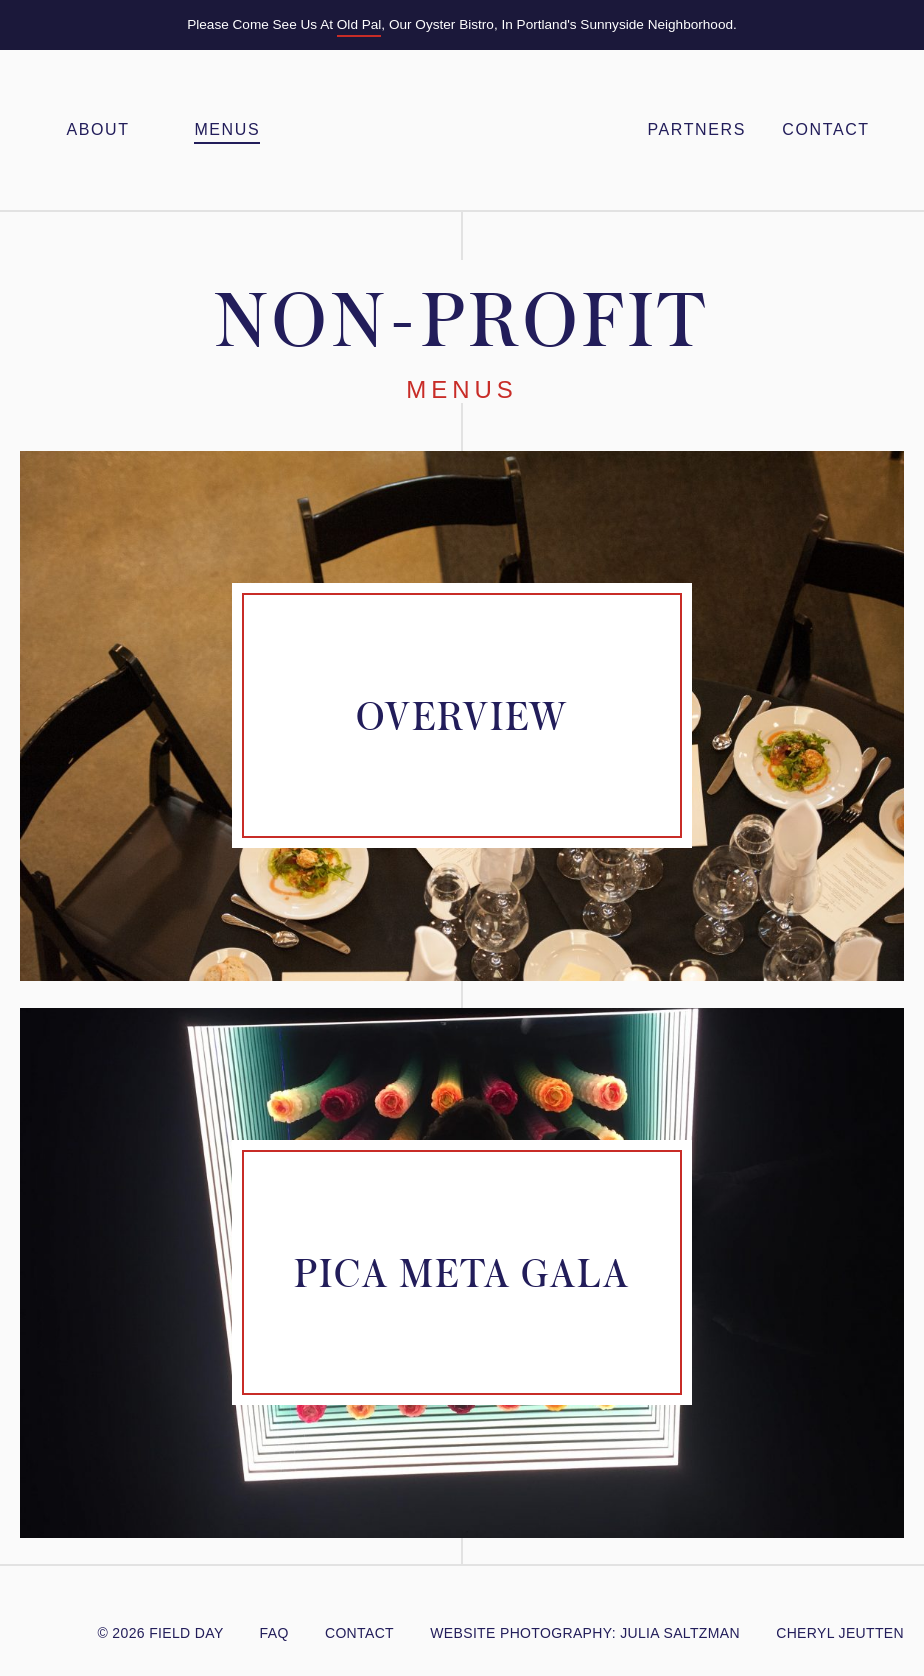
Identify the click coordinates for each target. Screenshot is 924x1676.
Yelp (140, 1606)
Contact (825, 129)
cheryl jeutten (840, 1633)
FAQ (274, 1633)
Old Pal (359, 24)
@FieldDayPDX (32, 1606)
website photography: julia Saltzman (585, 1633)
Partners (696, 129)
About (97, 129)
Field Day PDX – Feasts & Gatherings (462, 130)
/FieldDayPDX (78, 1606)
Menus (227, 129)
